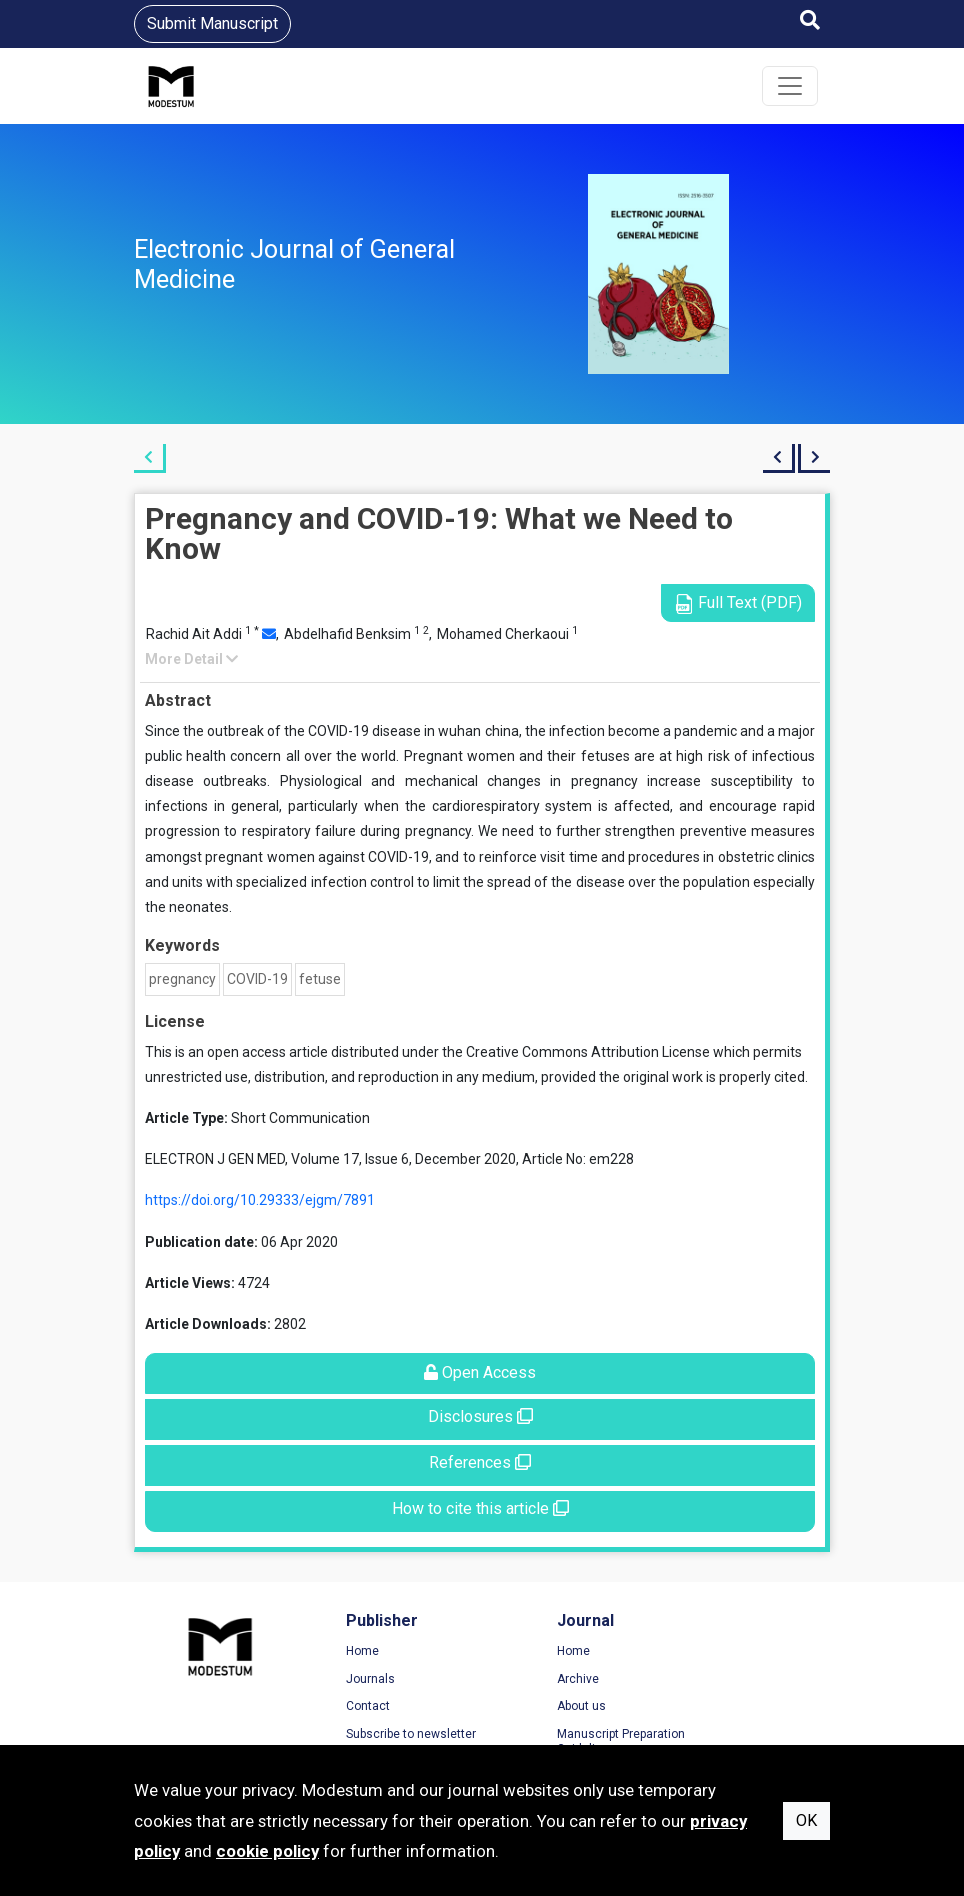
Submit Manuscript (212, 23)
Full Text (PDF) (738, 603)
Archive (523, 1680)
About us (526, 1707)
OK (806, 1820)
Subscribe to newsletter (383, 1735)
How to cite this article (480, 1508)
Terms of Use (723, 1652)
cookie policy (267, 1851)
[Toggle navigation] (790, 86)
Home (334, 1652)
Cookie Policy (723, 1707)
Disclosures (480, 1416)
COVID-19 (257, 979)
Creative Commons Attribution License (588, 1052)
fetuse (320, 979)
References (480, 1462)
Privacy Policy (724, 1680)
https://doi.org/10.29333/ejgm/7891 (260, 1200)
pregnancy (182, 979)
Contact (340, 1707)
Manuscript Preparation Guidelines (566, 1743)
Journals (342, 1680)
